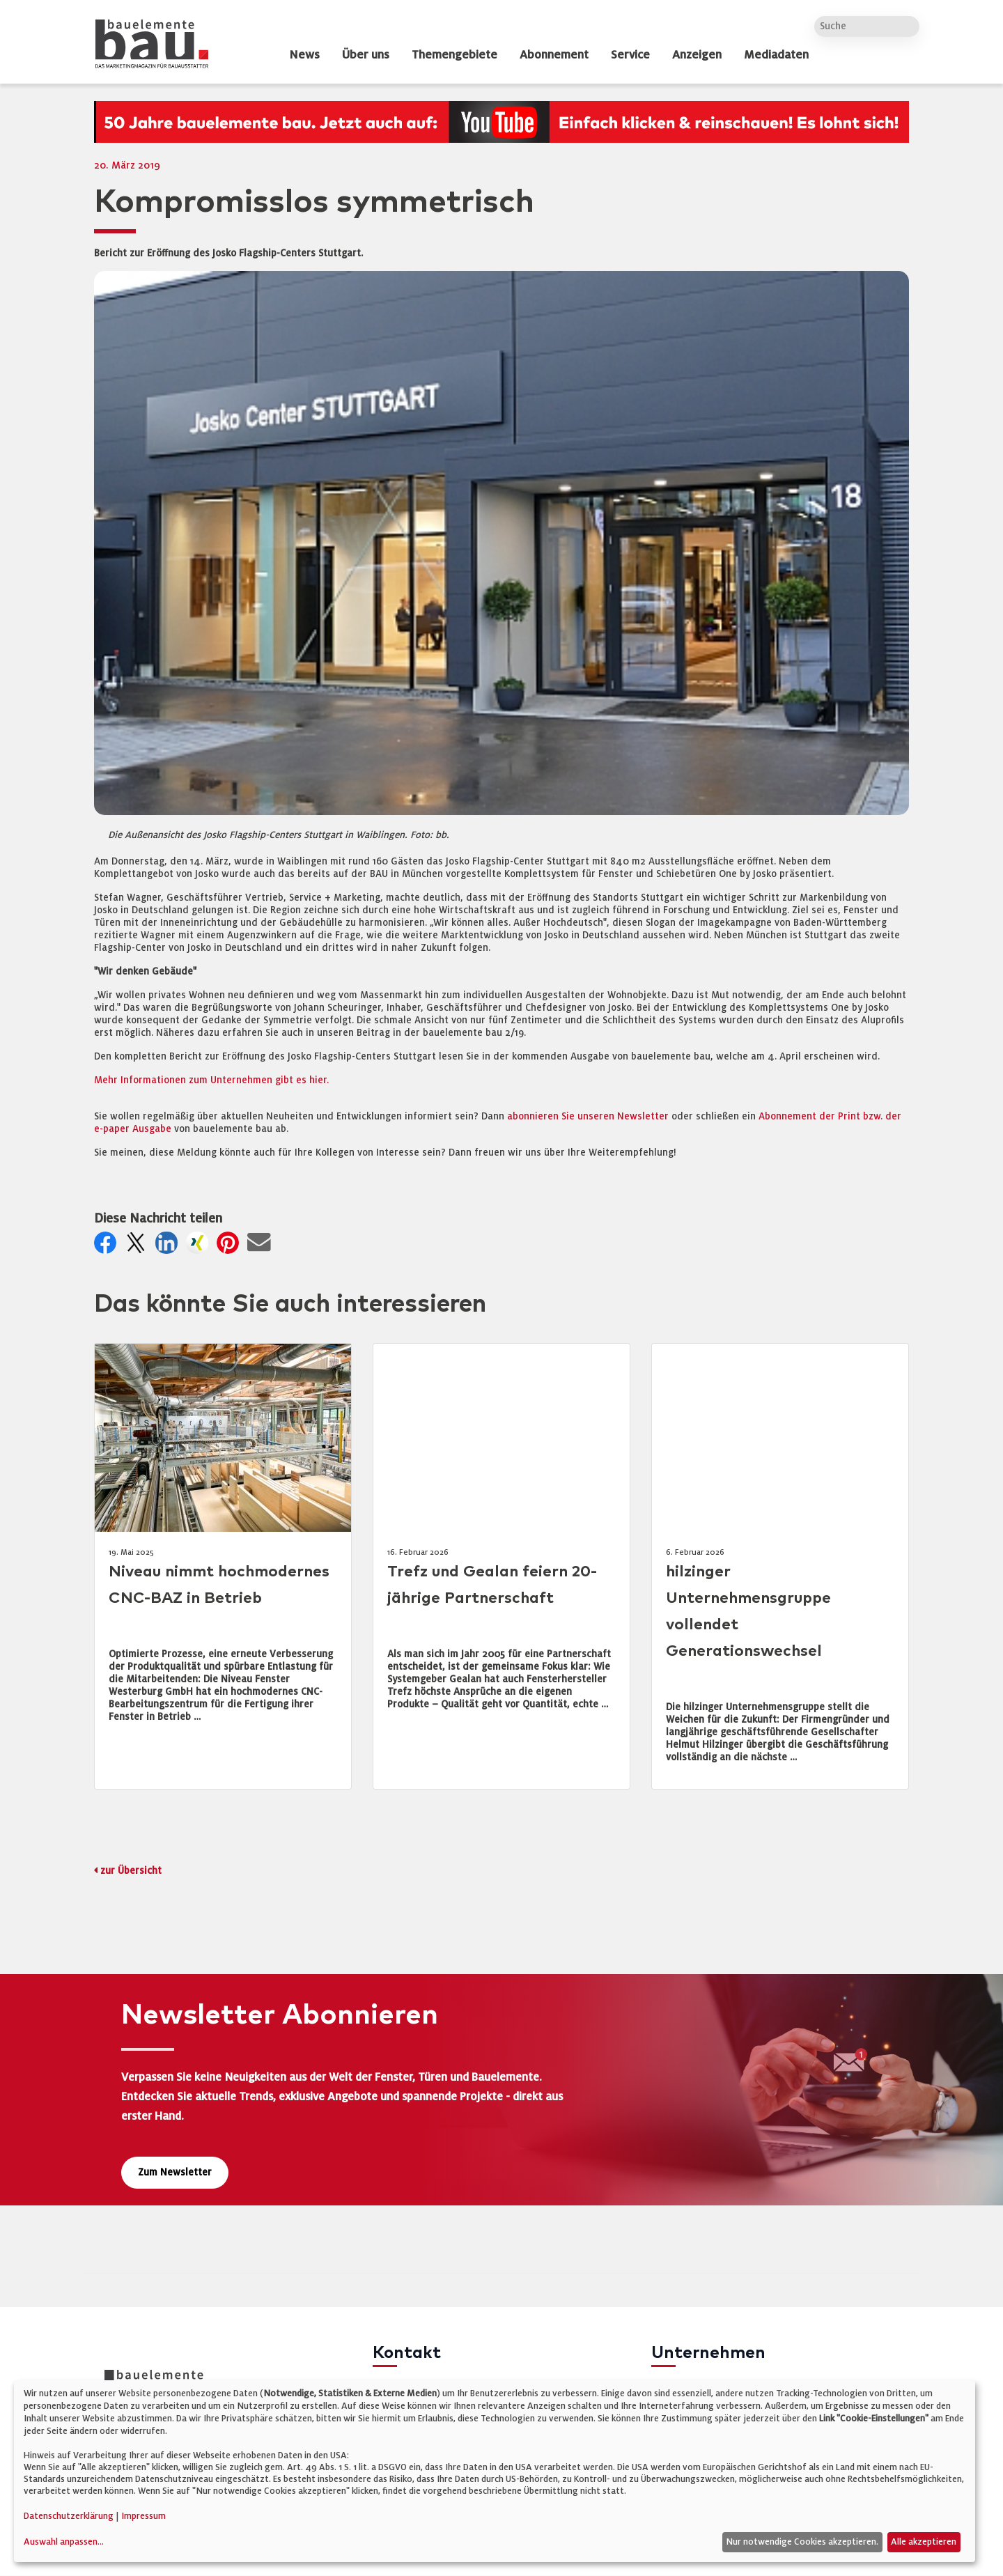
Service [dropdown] (630, 55)
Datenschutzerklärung (69, 2516)
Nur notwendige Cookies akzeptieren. (802, 2542)
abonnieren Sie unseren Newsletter (588, 1116)
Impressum (143, 2516)
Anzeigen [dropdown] (697, 55)
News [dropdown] (304, 55)
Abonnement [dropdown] (554, 55)
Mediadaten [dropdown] (776, 55)
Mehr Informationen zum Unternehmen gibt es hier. (211, 1080)
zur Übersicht (131, 1870)
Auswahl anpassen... (64, 2542)
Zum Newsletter (175, 2172)
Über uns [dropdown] (365, 55)
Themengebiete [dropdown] (454, 55)
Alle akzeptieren (923, 2542)
